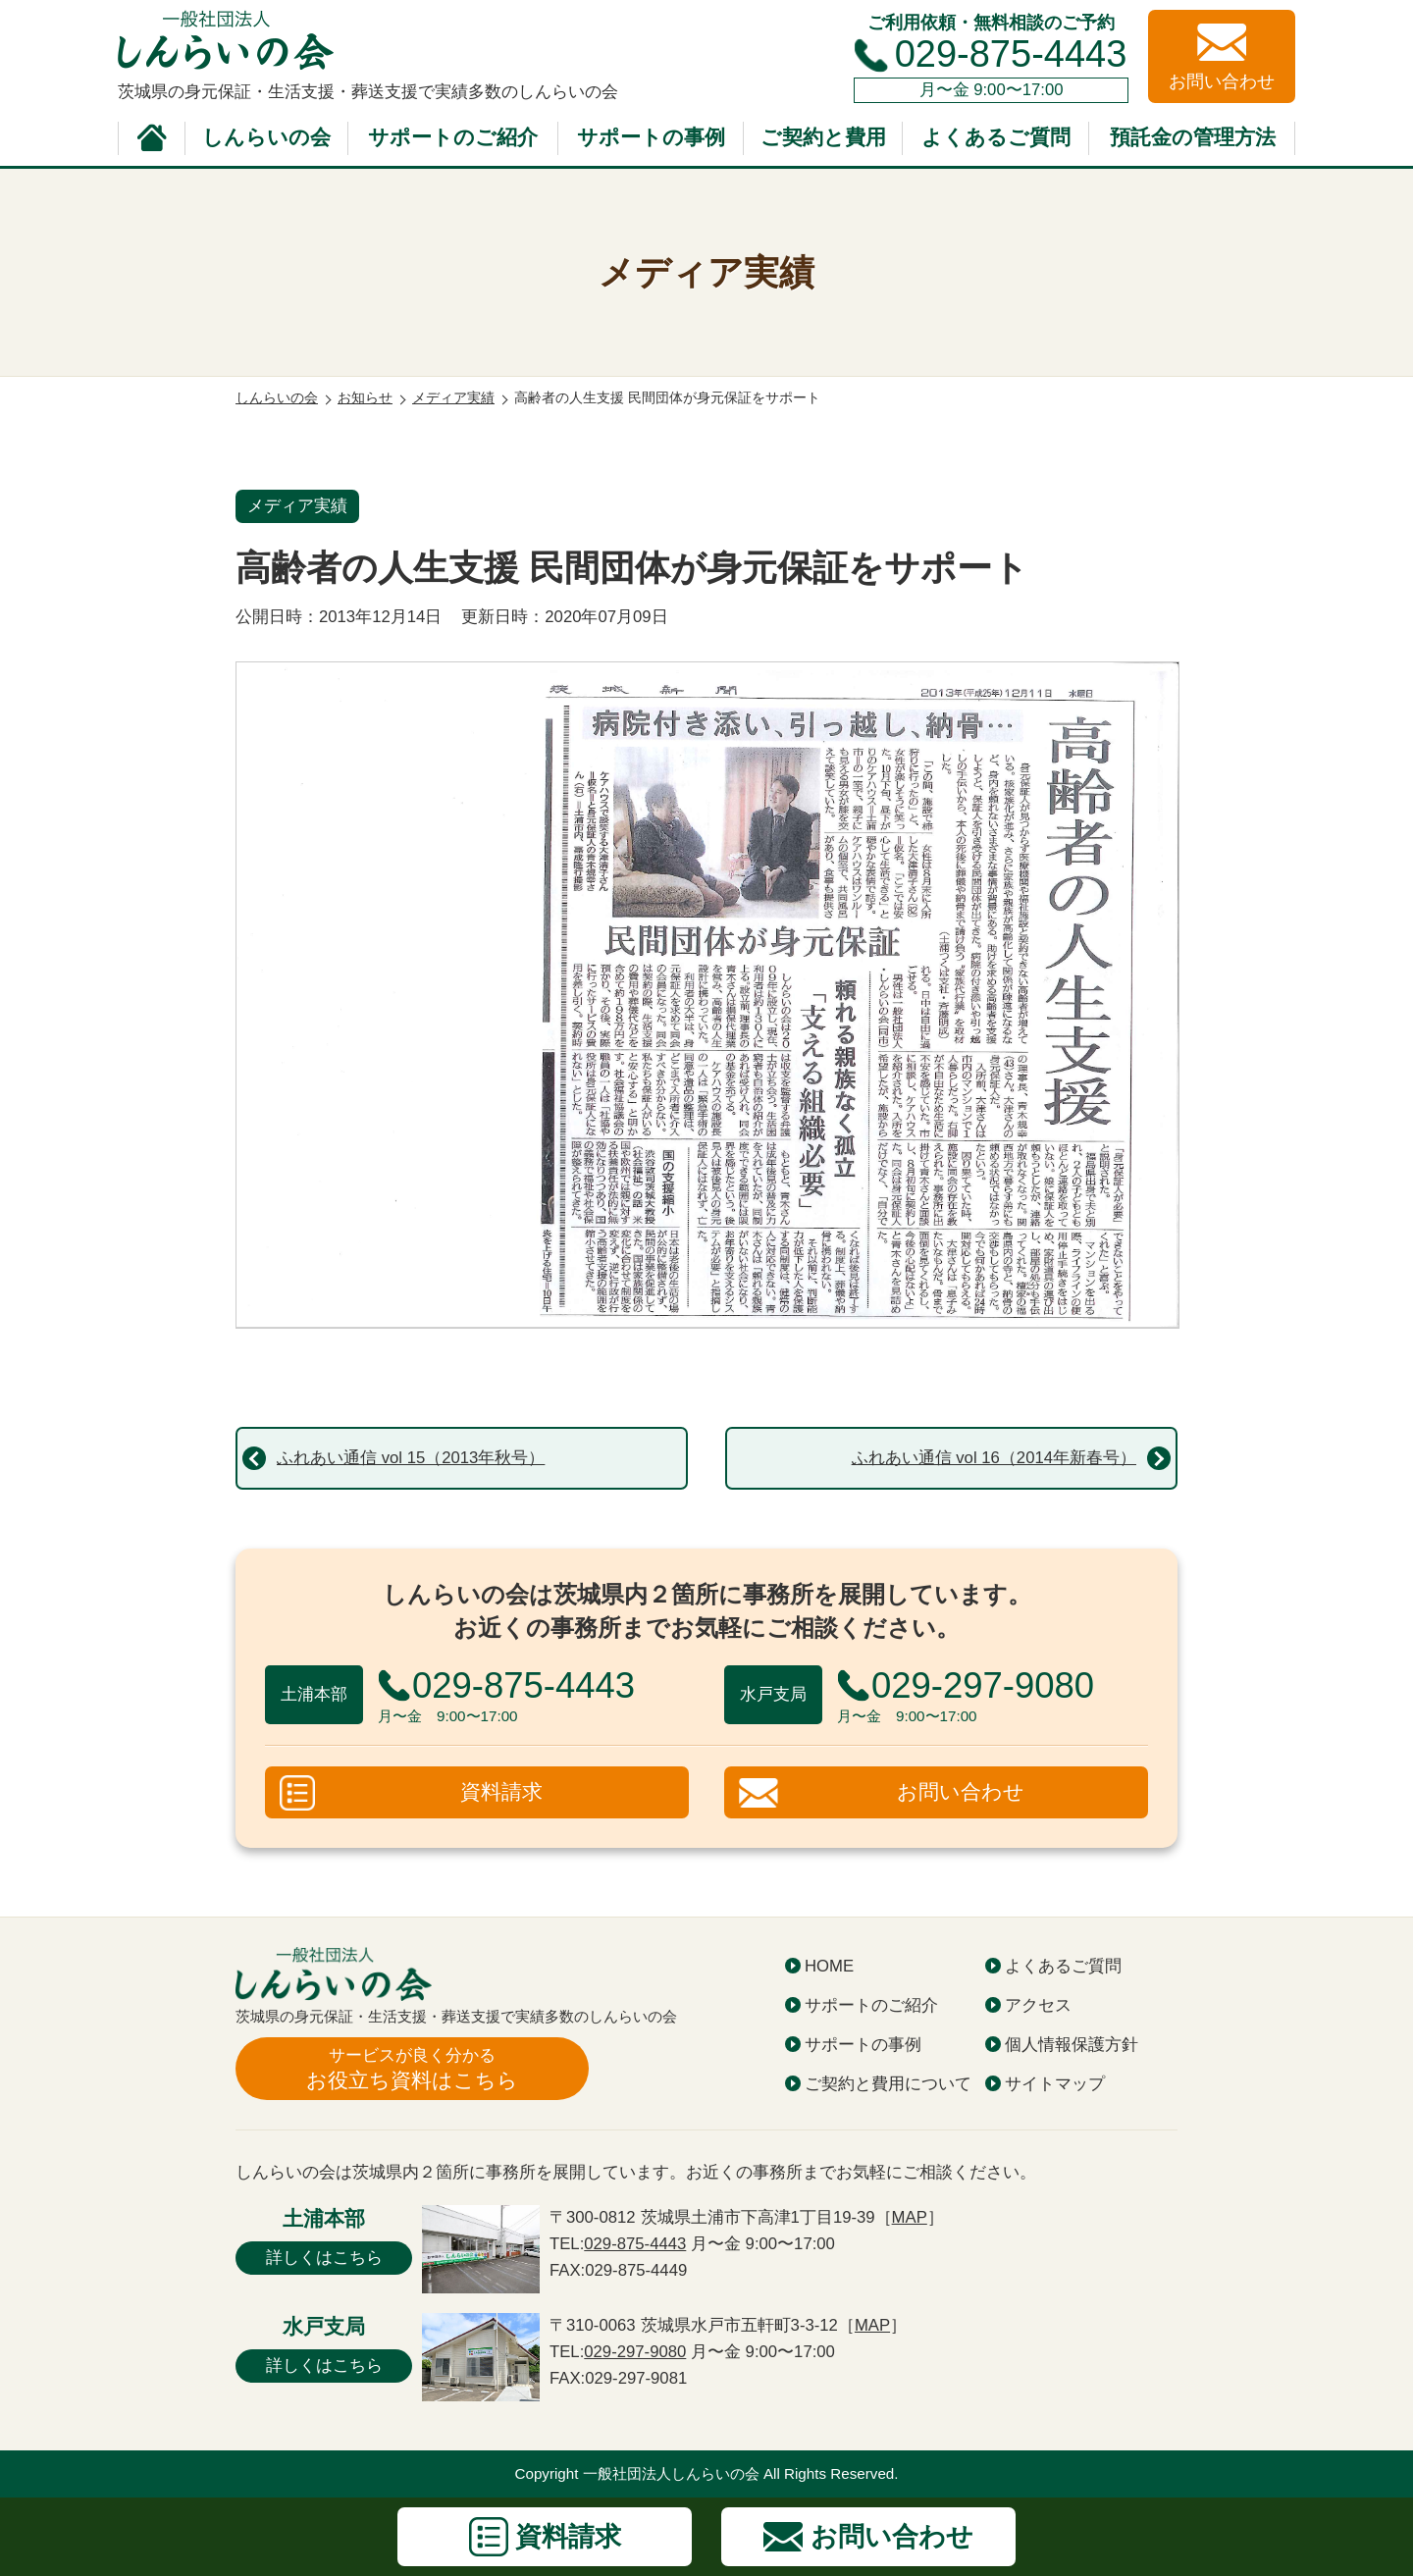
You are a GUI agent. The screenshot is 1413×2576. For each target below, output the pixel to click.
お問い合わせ (960, 1792)
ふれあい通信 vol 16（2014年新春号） (994, 1457)
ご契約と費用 (823, 137)
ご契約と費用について (888, 2084)
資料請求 (501, 1792)
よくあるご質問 (996, 137)
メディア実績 (297, 506)
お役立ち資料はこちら (412, 2068)
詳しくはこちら (324, 2257)
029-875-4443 (1011, 54)
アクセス (1038, 2005)
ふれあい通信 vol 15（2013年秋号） (411, 1457)
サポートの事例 (651, 137)
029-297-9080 (635, 2351)
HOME (829, 1966)
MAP (909, 2217)
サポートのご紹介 (453, 137)
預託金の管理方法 (1193, 137)
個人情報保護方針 (1071, 2044)
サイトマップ (1055, 2084)
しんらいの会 (266, 137)
